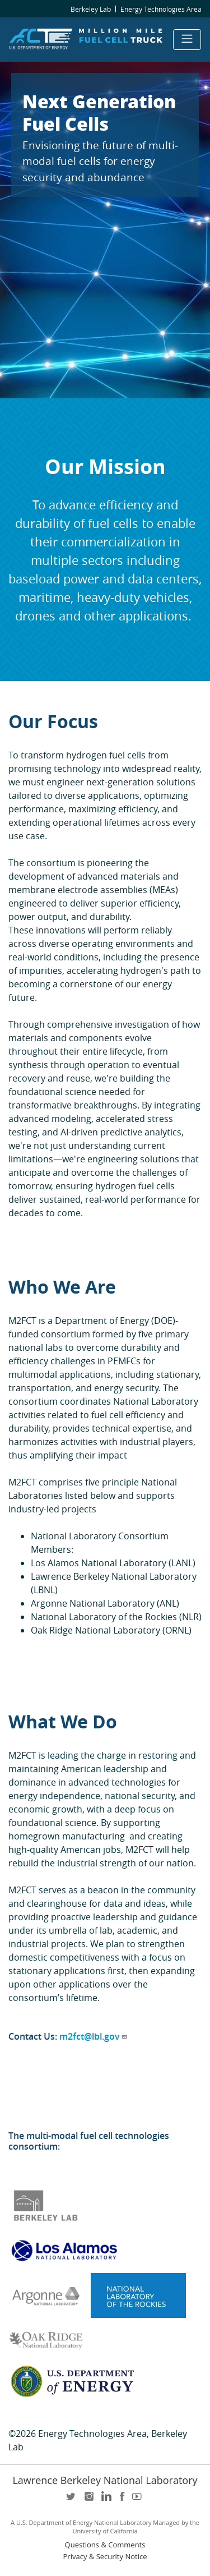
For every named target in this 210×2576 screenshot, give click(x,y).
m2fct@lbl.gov (93, 2036)
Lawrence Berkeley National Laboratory (104, 2480)
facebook (122, 2500)
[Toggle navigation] (187, 39)
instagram (88, 2500)
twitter (71, 2500)
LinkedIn (105, 2500)
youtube (139, 2500)
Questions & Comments (105, 2545)
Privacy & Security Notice (105, 2556)
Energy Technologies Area (161, 9)
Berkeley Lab (91, 9)
